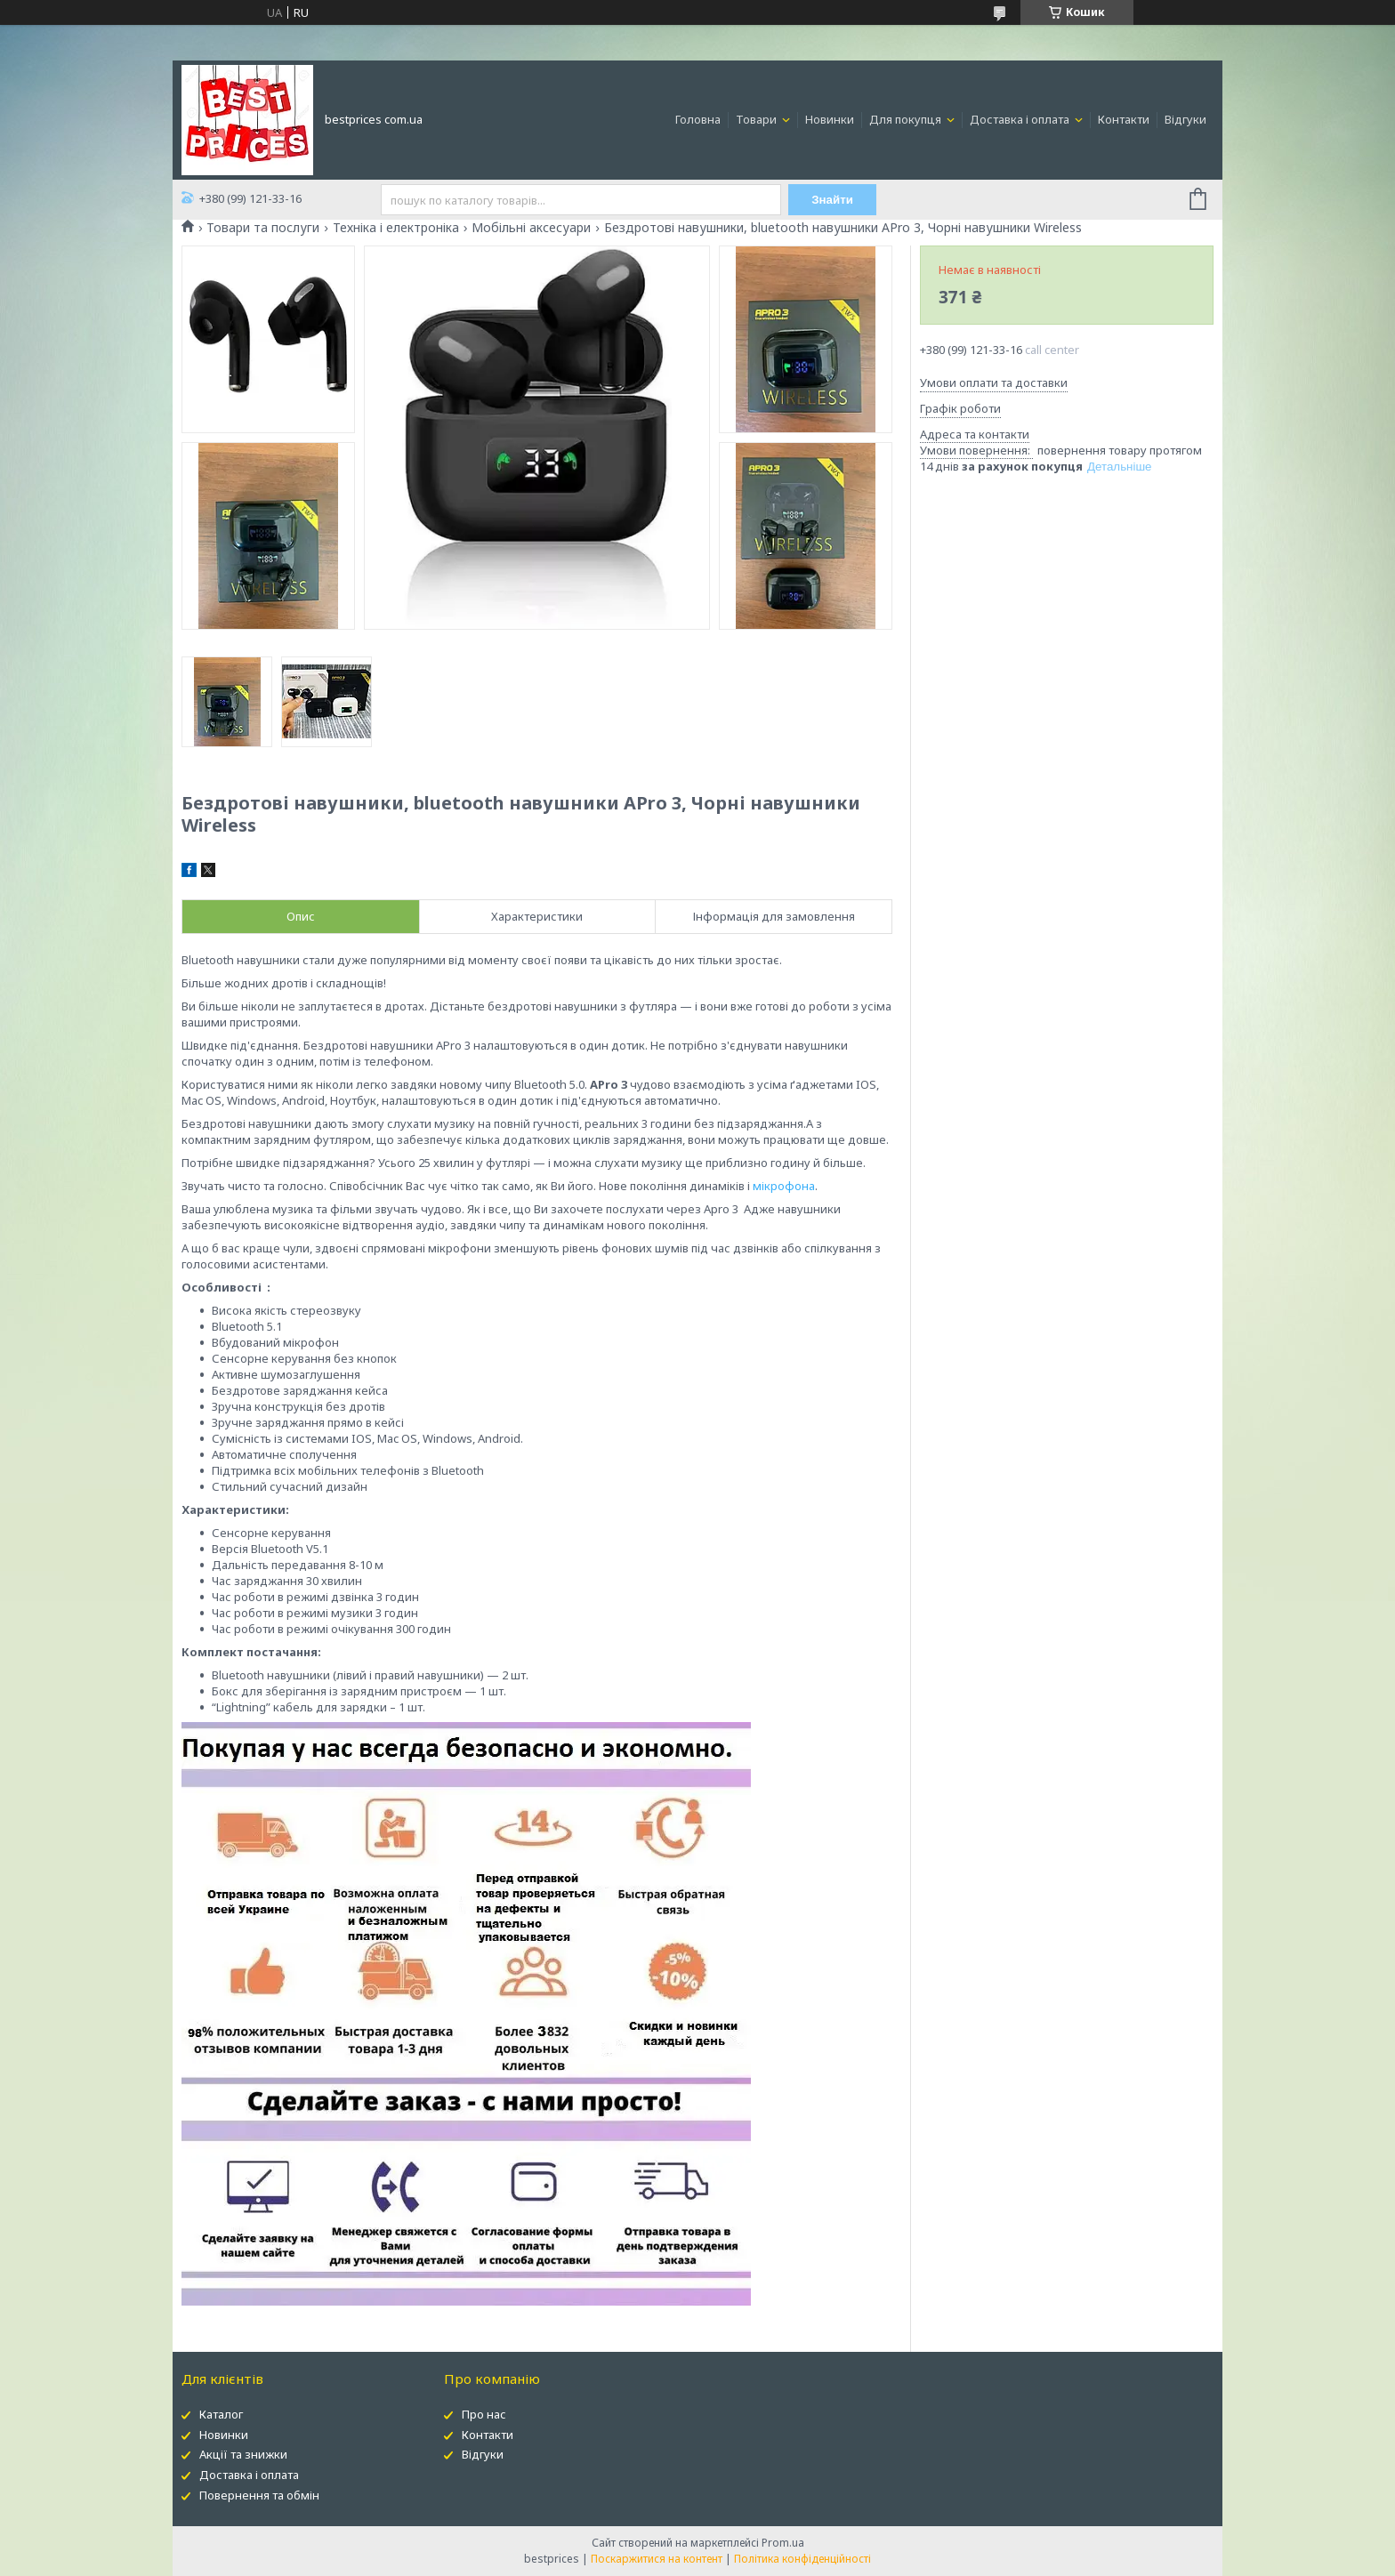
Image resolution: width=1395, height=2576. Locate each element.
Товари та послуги (262, 228)
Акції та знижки (243, 2454)
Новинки (829, 119)
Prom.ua (783, 2542)
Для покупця (906, 119)
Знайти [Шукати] (832, 199)
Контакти (1123, 119)
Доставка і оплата (1021, 119)
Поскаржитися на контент (656, 2558)
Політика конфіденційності (802, 2558)
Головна (698, 119)
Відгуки (1185, 119)
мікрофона (784, 1186)
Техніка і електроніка (396, 228)
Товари (757, 119)
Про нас (484, 2414)
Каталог (221, 2414)
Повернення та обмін (259, 2495)
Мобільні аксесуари (531, 228)
